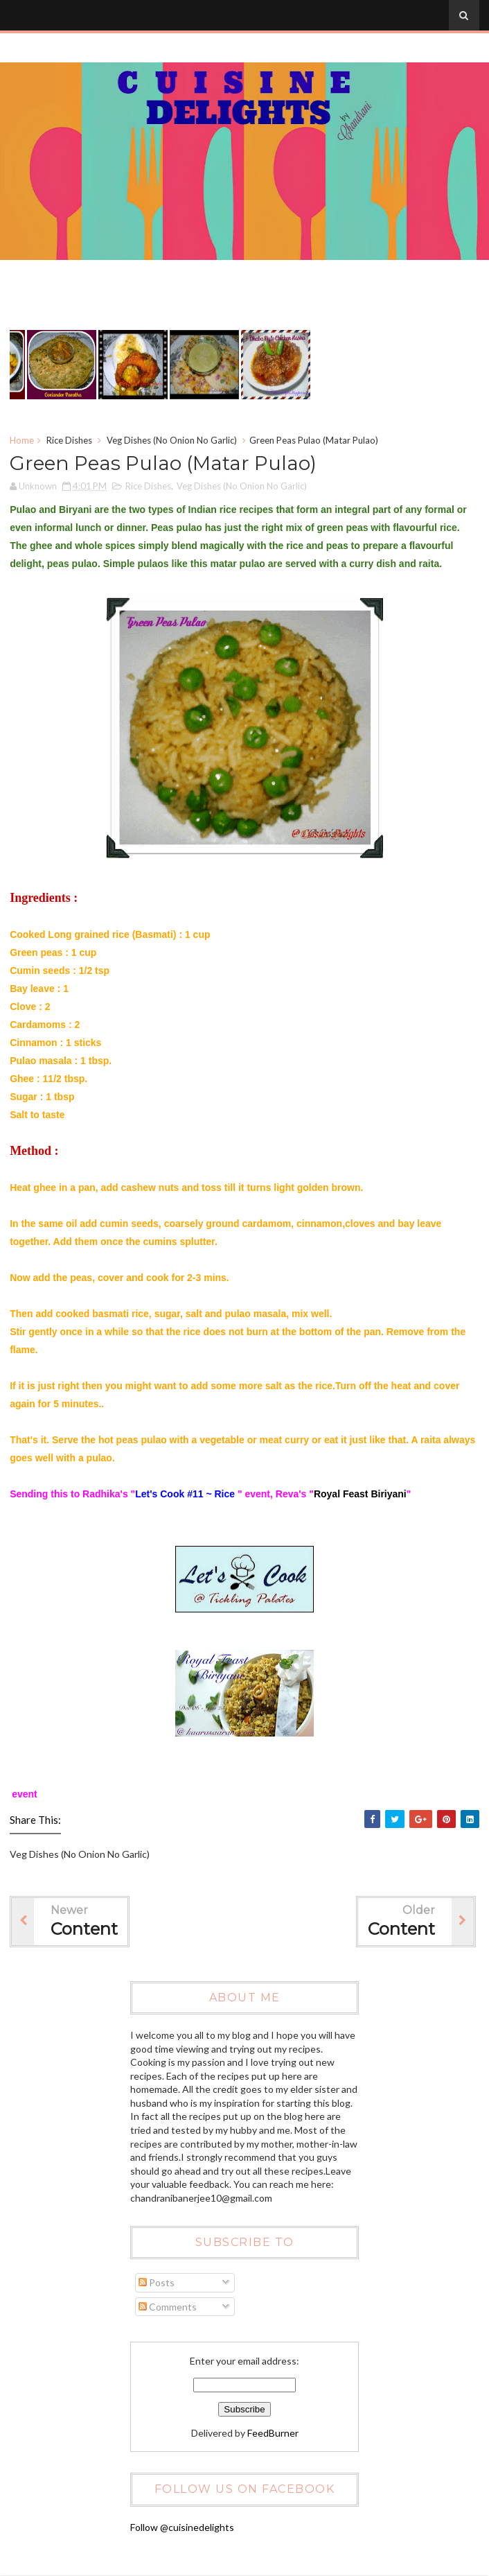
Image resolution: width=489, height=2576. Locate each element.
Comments (168, 2307)
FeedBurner (273, 2433)
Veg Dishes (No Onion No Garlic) (172, 440)
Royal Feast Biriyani (360, 1493)
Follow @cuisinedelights (182, 2527)
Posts (157, 2282)
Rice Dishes (69, 440)
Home (22, 440)
